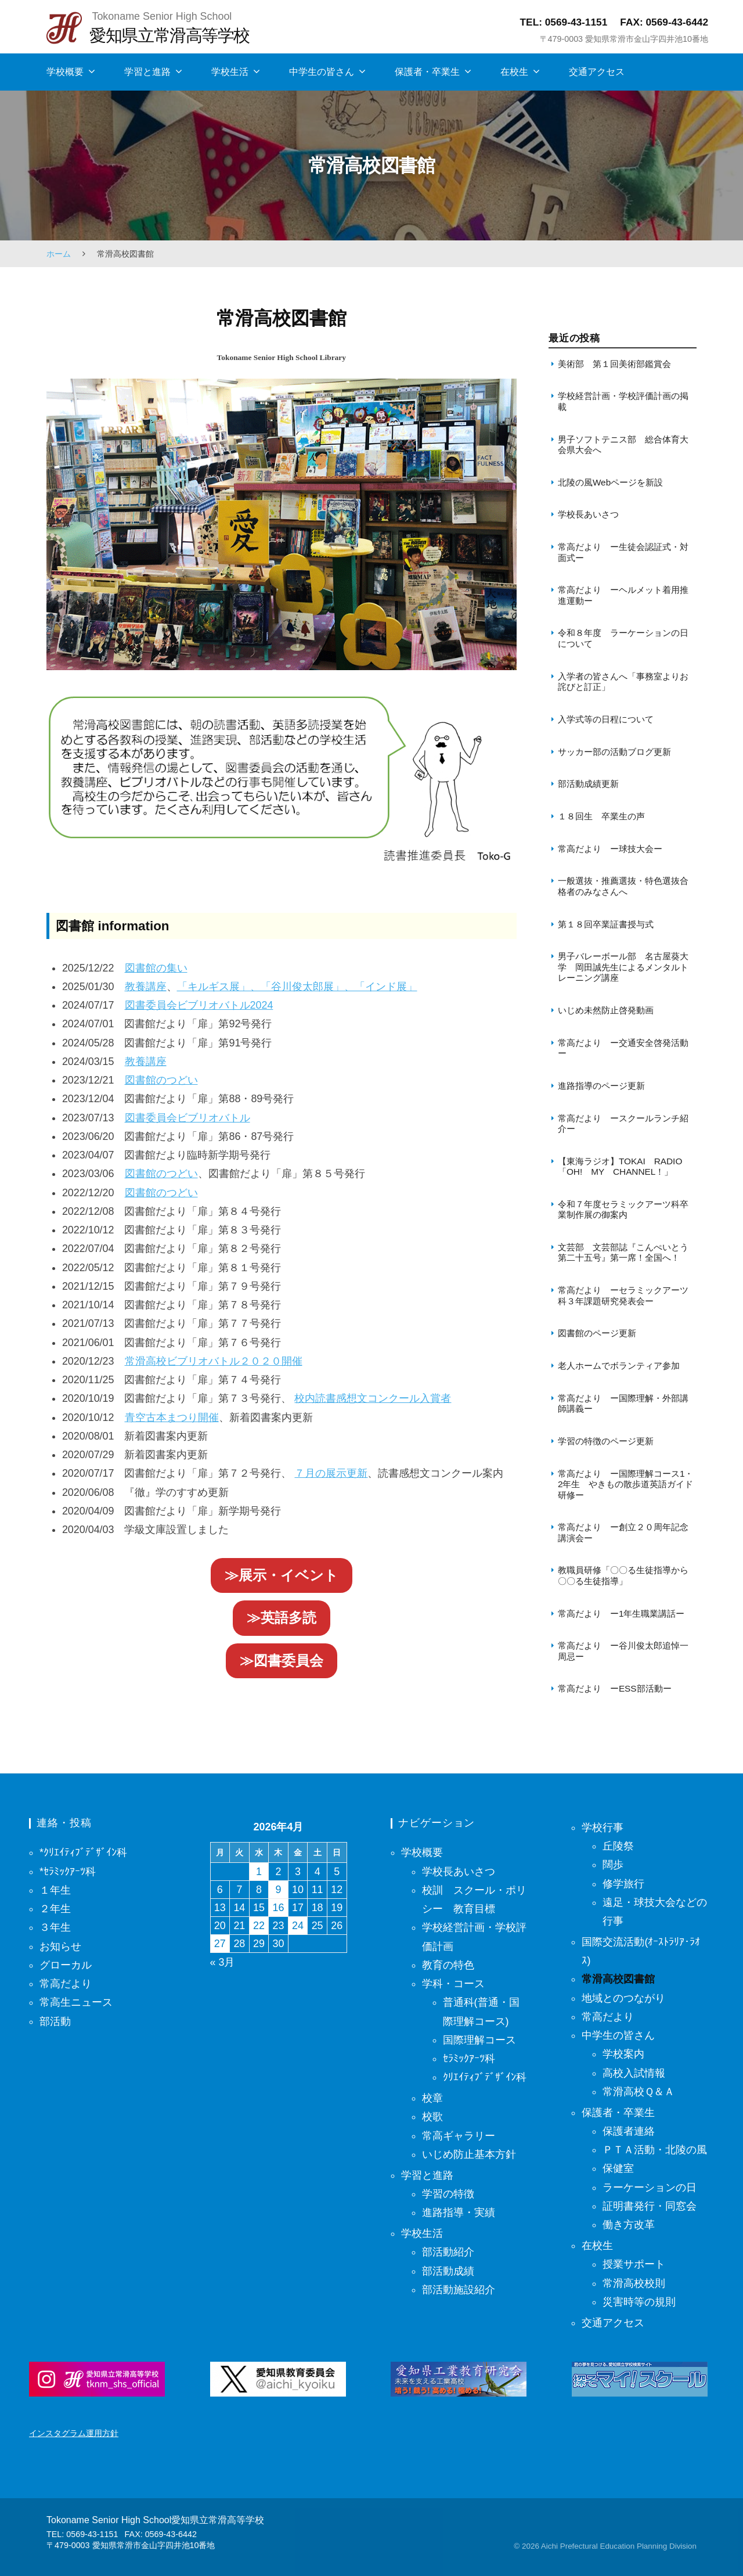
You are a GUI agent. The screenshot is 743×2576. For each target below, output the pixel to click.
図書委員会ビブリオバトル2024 (199, 1005)
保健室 (618, 2168)
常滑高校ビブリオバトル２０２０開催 (213, 1361)
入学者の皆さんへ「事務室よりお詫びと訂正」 (623, 681)
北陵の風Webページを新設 (610, 482)
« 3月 (222, 1962)
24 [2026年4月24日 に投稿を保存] (298, 1925)
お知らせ (60, 1946)
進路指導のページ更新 (601, 1086)
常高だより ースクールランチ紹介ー (623, 1123)
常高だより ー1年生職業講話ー (621, 1613)
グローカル (65, 1965)
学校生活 (229, 72)
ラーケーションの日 (650, 2187)
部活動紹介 (448, 2252)
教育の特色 (448, 1965)
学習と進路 (147, 72)
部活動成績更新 (588, 784)
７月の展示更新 (330, 1473)
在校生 (514, 72)
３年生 (55, 1927)
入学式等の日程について (606, 719)
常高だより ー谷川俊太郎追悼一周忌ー (623, 1650)
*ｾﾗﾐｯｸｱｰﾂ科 (67, 1871)
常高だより (65, 1983)
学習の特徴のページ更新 (606, 1441)
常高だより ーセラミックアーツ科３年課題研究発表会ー (623, 1295)
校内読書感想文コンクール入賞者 (372, 1398)
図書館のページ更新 (597, 1333)
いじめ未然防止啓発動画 (606, 1010)
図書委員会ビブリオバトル (187, 1118)
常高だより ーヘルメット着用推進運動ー (623, 595)
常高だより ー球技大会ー (610, 849)
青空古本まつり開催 (172, 1417)
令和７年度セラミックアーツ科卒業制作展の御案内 (623, 1209)
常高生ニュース (76, 2002)
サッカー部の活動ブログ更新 (614, 752)
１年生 (55, 1890)
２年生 (55, 1909)
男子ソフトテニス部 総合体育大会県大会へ (623, 444)
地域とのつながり (623, 1998)
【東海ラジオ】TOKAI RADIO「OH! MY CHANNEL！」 (620, 1166)
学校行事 (602, 1827)
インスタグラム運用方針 (73, 2433)
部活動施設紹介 (458, 2290)
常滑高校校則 (634, 2283)
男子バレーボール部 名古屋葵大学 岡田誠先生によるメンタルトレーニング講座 (623, 967)
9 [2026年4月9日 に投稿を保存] (279, 1889)
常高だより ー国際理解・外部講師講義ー (623, 1403)
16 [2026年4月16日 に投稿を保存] (278, 1907)
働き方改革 (629, 2224)
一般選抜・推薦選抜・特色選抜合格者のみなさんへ (623, 886)
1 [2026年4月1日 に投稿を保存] (259, 1871)
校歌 (432, 2116)
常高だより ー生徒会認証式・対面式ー (623, 552)
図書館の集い (156, 968)
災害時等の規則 (639, 2302)
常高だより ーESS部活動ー (615, 1688)
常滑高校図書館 (618, 1979)
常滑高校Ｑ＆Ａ (639, 2092)
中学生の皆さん (321, 72)
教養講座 (146, 986)
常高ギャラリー (458, 2136)
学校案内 (623, 2054)
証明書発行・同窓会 (650, 2206)
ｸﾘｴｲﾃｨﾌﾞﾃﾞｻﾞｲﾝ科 (484, 2077)
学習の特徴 (448, 2194)
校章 (432, 2098)
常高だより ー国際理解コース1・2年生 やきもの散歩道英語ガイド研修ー (626, 1484)
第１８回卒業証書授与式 (607, 924)
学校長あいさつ (588, 514)
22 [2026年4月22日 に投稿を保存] (259, 1925)
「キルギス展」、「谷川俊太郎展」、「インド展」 (297, 986)
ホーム (58, 253)
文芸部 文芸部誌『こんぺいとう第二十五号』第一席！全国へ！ (623, 1252)
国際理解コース (479, 2040)
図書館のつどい (161, 1080)
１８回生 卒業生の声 (601, 816)
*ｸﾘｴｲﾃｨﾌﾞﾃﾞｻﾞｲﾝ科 (83, 1852)
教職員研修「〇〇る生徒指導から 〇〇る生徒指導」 (627, 1575)
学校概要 (65, 72)
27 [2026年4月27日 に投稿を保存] (220, 1943)
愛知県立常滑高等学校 (169, 35)
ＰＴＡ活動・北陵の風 (655, 2150)
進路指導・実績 (458, 2212)
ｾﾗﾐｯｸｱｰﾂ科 (469, 2058)
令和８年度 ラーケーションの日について (623, 638)
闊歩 (613, 1864)
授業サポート (634, 2264)
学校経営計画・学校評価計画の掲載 (623, 401)
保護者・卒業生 (427, 72)
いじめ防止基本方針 (469, 2154)
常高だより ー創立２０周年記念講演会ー (623, 1532)
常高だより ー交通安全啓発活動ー (623, 1048)
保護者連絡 (629, 2131)
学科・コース (453, 1983)
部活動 (55, 2021)
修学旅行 (623, 1884)
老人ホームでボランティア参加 (619, 1365)
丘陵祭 (618, 1846)
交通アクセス (597, 72)
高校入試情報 (634, 2073)
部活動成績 (448, 2271)
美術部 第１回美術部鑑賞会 (614, 364)
